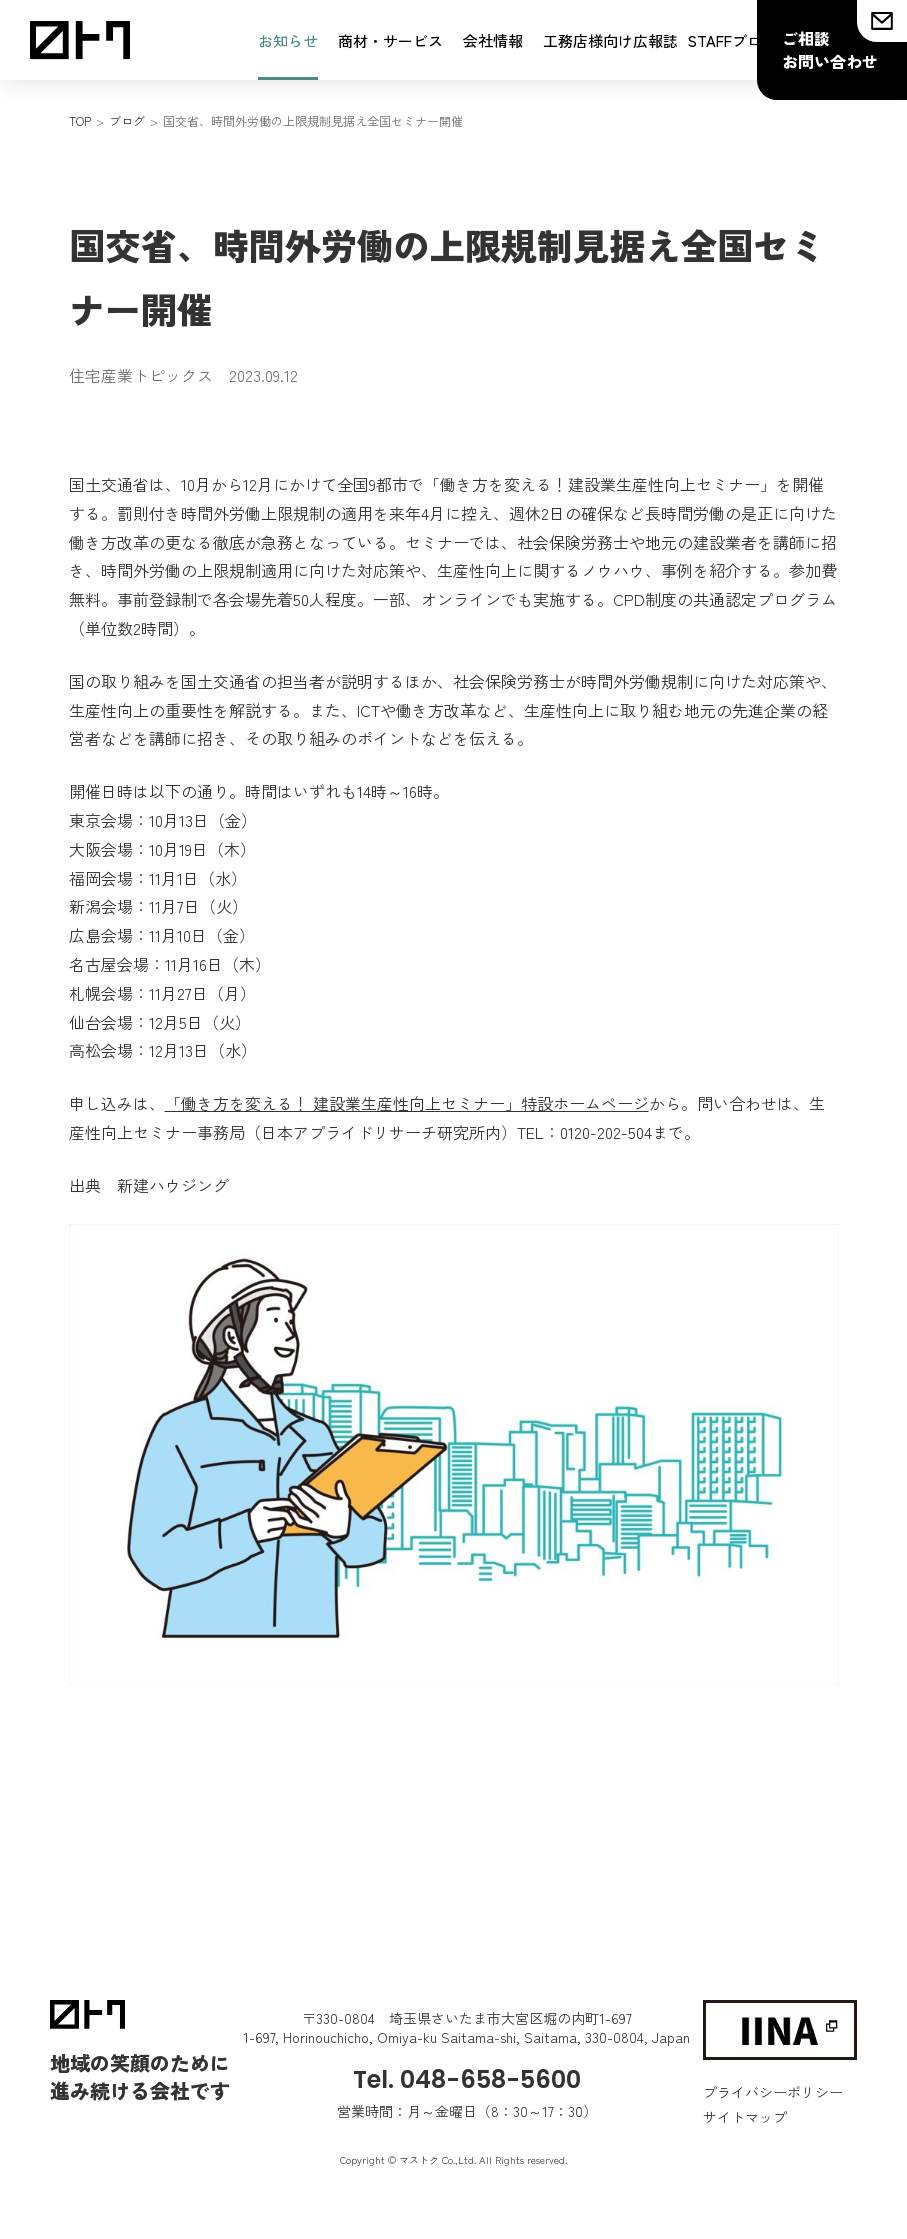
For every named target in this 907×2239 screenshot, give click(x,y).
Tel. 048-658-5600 (467, 2079)
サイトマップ (745, 2117)
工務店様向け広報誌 (610, 40)
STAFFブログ (732, 40)
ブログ (127, 120)
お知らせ (288, 40)
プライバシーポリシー (773, 2092)
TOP (80, 120)
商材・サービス (390, 40)
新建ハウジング (173, 1185)
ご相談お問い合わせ (830, 49)
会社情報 (493, 40)
